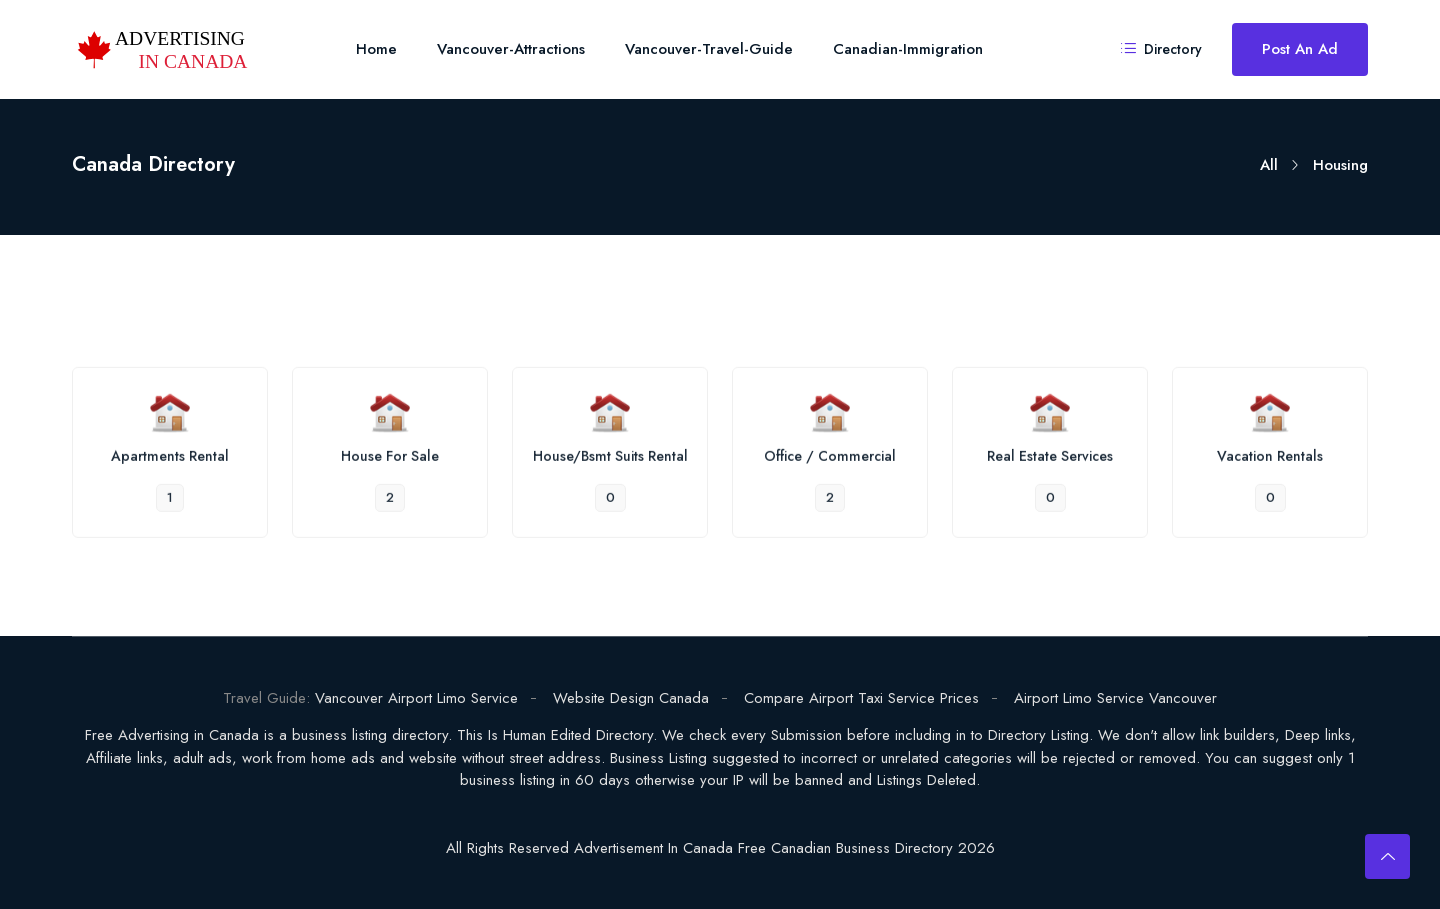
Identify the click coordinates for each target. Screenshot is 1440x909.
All (1269, 165)
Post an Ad (1300, 49)
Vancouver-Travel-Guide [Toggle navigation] (709, 49)
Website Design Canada (631, 698)
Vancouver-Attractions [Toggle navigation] (511, 49)
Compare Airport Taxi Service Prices (861, 698)
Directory (1161, 49)
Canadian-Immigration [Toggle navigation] (908, 49)
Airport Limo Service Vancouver (1115, 698)
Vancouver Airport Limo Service (416, 698)
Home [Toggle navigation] (376, 49)
